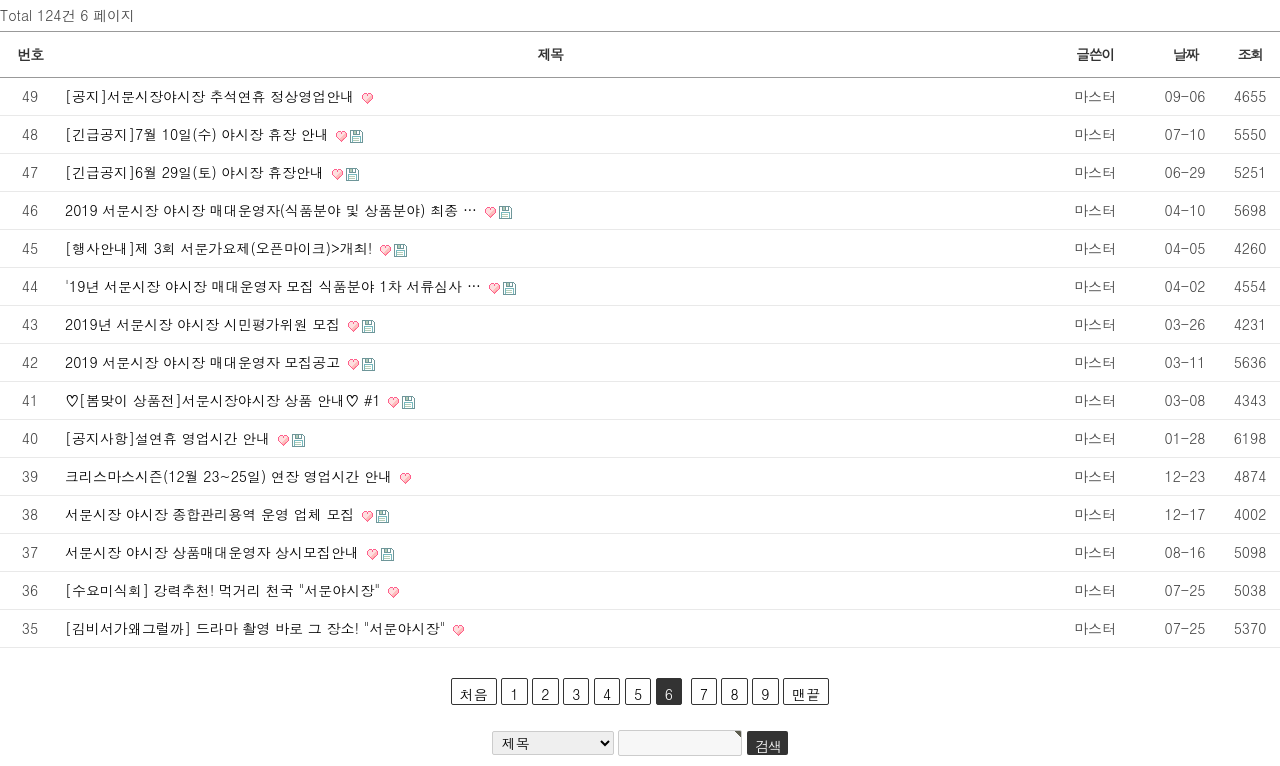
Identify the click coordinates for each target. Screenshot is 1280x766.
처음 (474, 694)
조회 (1249, 54)
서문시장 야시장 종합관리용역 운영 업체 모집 (212, 514)
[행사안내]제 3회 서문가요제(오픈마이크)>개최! (221, 248)
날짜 (1184, 54)
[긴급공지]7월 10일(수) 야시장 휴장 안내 (199, 134)
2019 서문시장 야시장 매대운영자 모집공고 (205, 362)
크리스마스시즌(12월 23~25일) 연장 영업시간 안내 (231, 476)
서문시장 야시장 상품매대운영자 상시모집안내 (214, 552)
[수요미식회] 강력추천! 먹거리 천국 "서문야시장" (225, 590)
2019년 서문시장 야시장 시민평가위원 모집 (205, 324)
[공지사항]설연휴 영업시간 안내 (170, 438)
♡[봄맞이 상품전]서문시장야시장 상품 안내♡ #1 (225, 400)
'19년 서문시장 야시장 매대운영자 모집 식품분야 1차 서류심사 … (275, 286)
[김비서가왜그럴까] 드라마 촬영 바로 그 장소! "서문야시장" (257, 628)
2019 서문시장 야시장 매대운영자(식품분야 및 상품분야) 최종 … (273, 210)
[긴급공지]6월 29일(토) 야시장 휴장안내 (197, 172)
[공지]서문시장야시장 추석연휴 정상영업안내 (212, 96)
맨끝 (806, 694)
